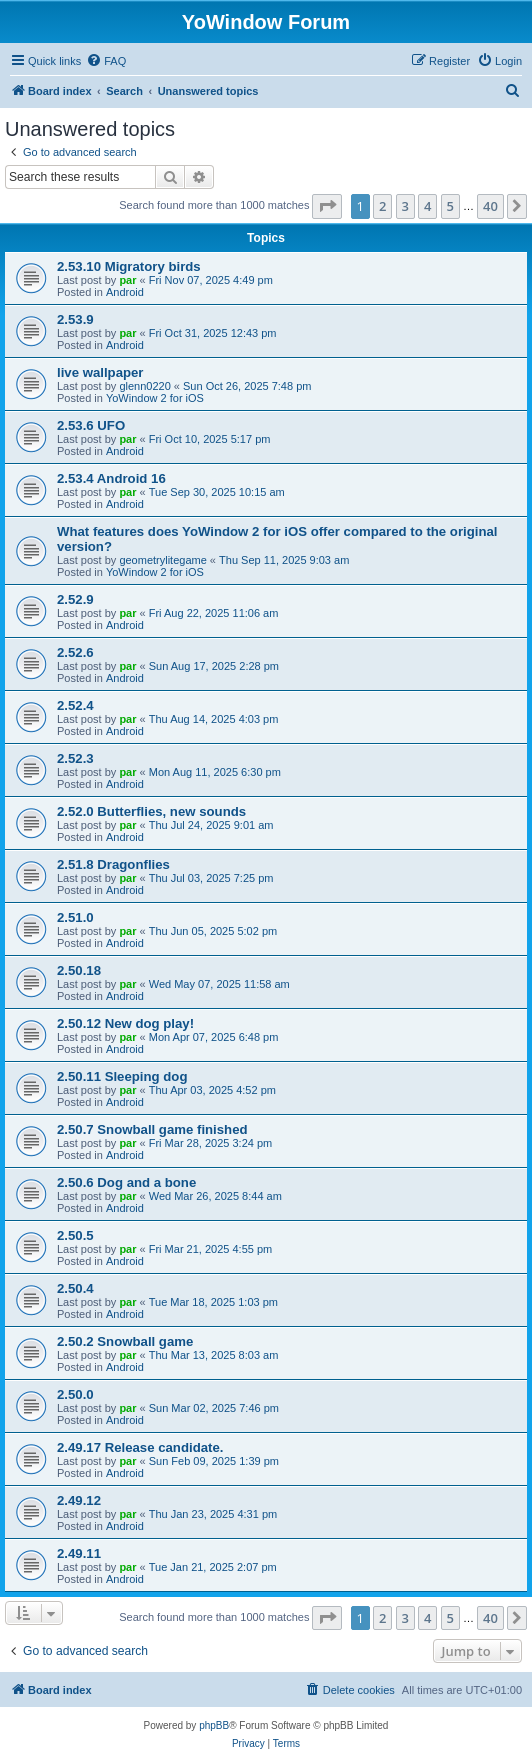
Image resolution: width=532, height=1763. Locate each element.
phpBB (214, 1725)
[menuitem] (106, 61)
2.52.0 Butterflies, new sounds (151, 811)
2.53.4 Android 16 (111, 478)
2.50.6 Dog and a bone (126, 1182)
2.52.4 (75, 705)
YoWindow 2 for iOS (155, 398)
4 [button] (427, 206)
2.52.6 (75, 652)
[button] (327, 206)
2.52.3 (75, 758)
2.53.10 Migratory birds (129, 266)
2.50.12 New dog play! (125, 1023)
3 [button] (405, 206)
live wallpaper (100, 372)
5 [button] (450, 206)
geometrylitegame (162, 560)
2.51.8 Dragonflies (113, 864)
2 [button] (382, 206)
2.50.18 (79, 970)
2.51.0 (75, 917)
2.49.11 (79, 1553)
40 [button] (490, 206)
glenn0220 (144, 386)
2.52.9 (75, 599)
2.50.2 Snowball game (125, 1341)
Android (125, 292)
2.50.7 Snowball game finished (152, 1129)
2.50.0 (75, 1394)
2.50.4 (75, 1288)
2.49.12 (79, 1500)
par (127, 280)
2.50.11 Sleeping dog (122, 1076)
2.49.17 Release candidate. (140, 1447)
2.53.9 (75, 319)
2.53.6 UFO (91, 425)
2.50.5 (75, 1235)
